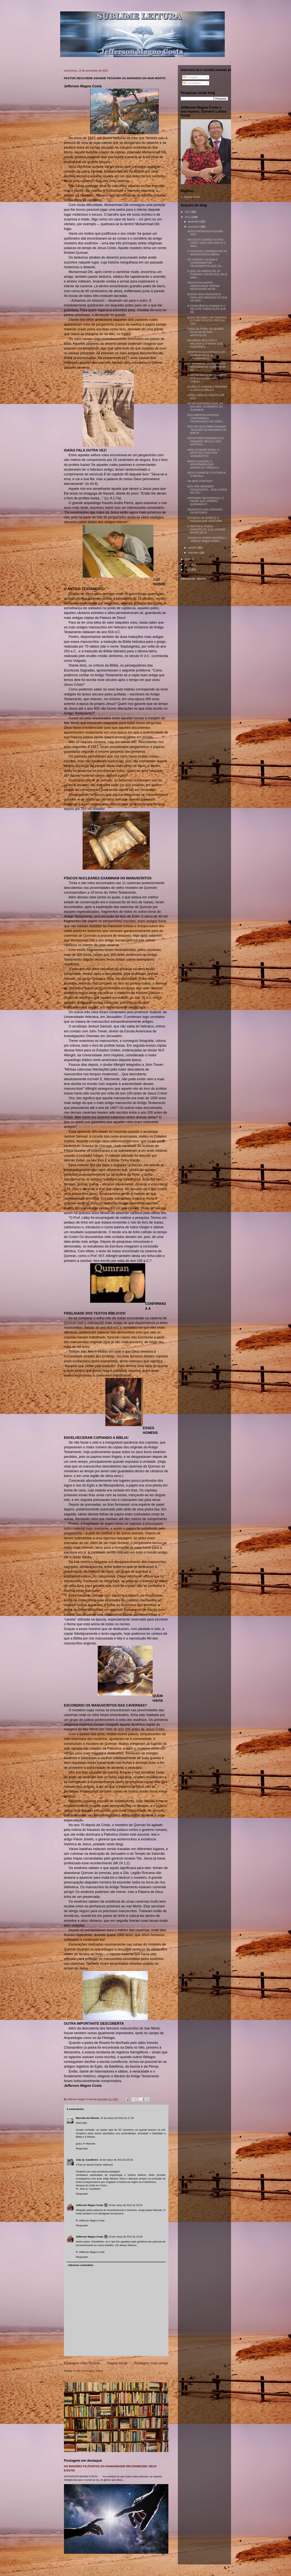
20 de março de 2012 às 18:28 (125, 2236)
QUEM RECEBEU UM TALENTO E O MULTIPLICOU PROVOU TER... (206, 320)
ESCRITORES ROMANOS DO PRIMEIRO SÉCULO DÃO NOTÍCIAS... (205, 441)
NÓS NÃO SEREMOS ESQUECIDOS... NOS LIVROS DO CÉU (207, 489)
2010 (188, 569)
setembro (194, 552)
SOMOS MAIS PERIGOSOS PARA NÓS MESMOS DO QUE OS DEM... (207, 297)
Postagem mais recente (82, 2363)
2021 (188, 217)
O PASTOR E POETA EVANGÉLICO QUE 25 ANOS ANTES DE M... (206, 529)
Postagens (191, 77)
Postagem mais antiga (151, 2363)
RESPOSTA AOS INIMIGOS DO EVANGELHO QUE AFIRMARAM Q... (206, 355)
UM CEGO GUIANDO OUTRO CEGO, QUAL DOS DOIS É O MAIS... (206, 243)
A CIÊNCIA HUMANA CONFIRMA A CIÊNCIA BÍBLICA (207, 388)
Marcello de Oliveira (87, 2118)
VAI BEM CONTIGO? (199, 481)
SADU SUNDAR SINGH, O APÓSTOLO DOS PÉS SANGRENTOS (203, 453)
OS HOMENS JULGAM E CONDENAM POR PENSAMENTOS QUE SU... (205, 262)
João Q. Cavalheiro (87, 2159)
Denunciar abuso (193, 578)
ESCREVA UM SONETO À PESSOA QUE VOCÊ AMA (204, 519)
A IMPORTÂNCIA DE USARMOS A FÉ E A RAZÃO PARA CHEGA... (206, 378)
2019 (188, 559)
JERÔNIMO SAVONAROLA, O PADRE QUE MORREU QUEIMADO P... (205, 501)
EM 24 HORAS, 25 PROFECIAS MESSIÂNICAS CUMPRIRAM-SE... (206, 367)
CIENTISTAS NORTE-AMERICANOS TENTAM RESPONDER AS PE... (203, 286)
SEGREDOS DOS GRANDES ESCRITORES (205, 511)
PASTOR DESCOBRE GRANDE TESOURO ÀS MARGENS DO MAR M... (206, 430)
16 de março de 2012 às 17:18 (117, 2118)
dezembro (194, 221)
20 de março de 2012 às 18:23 (125, 2205)
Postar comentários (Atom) (88, 2370)
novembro (194, 226)
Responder (82, 2148)
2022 (188, 211)
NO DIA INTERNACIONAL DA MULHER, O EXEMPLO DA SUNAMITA (205, 406)
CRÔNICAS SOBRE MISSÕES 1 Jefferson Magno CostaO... (206, 539)
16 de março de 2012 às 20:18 (116, 2159)
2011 (188, 564)
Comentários (192, 83)
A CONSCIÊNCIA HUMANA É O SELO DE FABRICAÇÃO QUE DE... (206, 309)
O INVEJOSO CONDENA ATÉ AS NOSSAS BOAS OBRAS (207, 253)
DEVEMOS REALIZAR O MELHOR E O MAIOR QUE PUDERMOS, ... (205, 343)
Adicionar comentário (80, 2265)
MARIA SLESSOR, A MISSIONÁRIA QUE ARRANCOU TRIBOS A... (203, 464)
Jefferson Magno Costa (89, 2205)
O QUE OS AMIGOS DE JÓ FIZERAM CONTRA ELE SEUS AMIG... (207, 274)
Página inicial (117, 2363)
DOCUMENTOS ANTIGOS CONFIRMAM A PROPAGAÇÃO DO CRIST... (205, 418)
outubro (193, 547)
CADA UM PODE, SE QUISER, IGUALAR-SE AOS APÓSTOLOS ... (205, 332)
